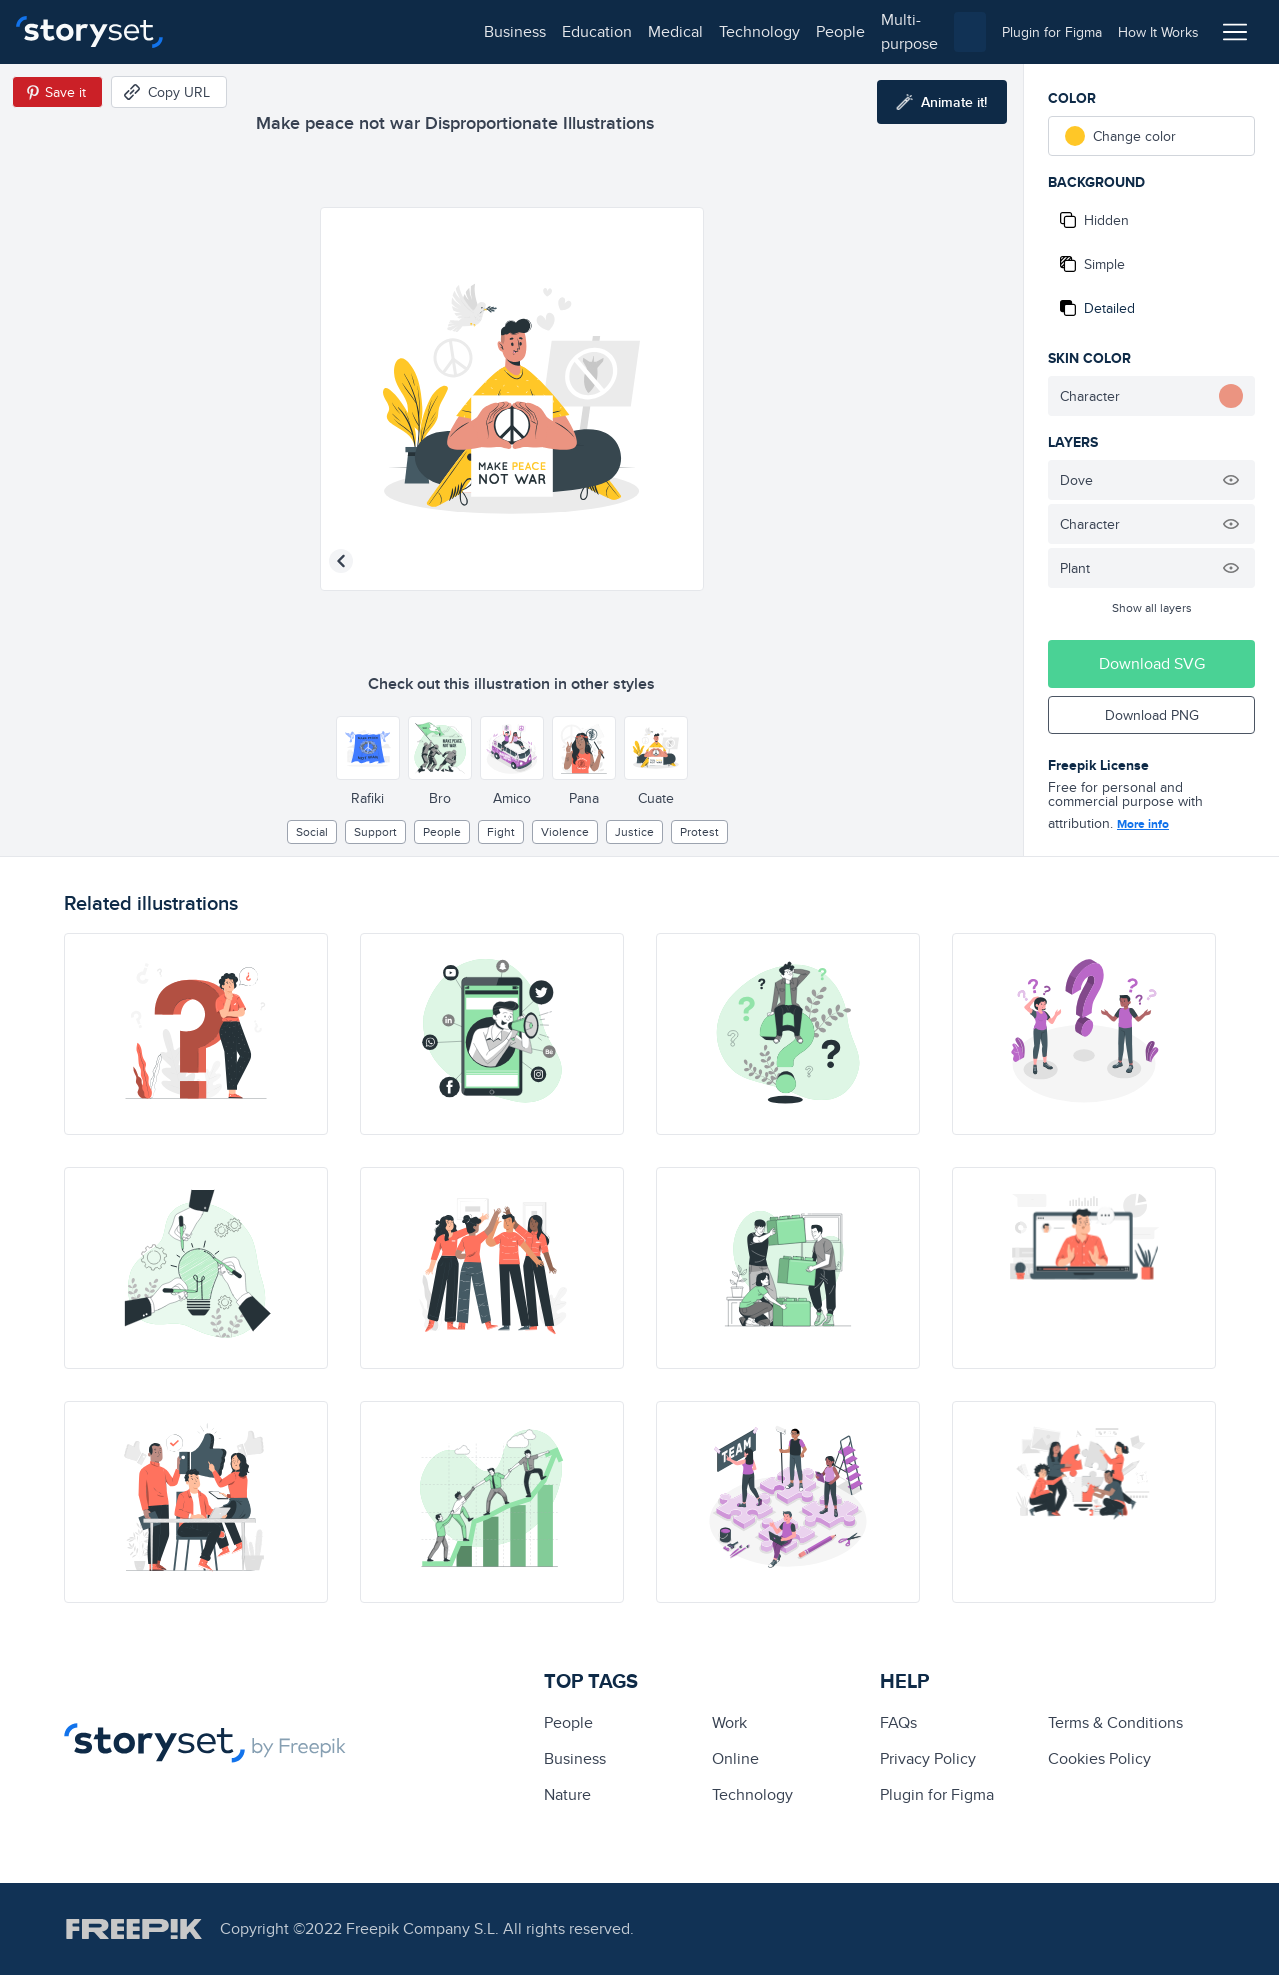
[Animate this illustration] (942, 102)
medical (386, 31)
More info (1143, 824)
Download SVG (1152, 663)
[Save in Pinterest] (57, 92)
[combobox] (845, 32)
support (375, 831)
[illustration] (196, 1034)
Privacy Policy (928, 1758)
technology (470, 31)
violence (565, 831)
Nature (567, 1794)
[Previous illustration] (341, 561)
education (308, 31)
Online (735, 1758)
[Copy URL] (169, 92)
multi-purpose (640, 31)
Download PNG (1152, 715)
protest (699, 831)
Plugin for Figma (937, 1794)
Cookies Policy (1099, 1758)
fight (501, 831)
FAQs (898, 1722)
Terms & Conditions (1115, 1722)
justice (634, 831)
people (551, 31)
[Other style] (368, 748)
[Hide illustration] (1231, 480)
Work (729, 1722)
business (226, 31)
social (312, 831)
